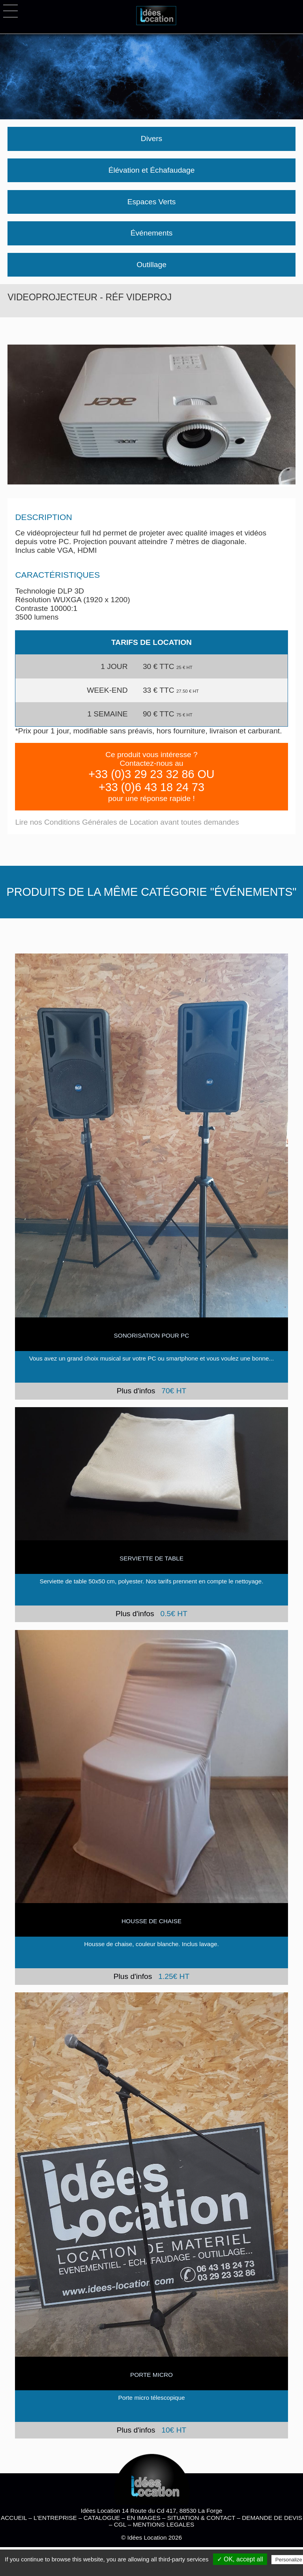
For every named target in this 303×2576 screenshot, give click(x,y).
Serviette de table (151, 1558)
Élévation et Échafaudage (151, 170)
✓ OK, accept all (240, 2559)
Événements (152, 233)
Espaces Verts (151, 202)
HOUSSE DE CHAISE (151, 1921)
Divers (151, 138)
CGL (120, 2524)
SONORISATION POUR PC (151, 1335)
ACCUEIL (14, 2517)
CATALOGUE (102, 2517)
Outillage (151, 264)
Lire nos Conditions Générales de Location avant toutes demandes (127, 822)
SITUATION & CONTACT (201, 2517)
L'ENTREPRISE (55, 2517)
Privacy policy (155, 2569)
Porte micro (151, 2374)
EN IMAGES (143, 2517)
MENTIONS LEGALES (163, 2524)
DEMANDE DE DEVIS (272, 2517)
